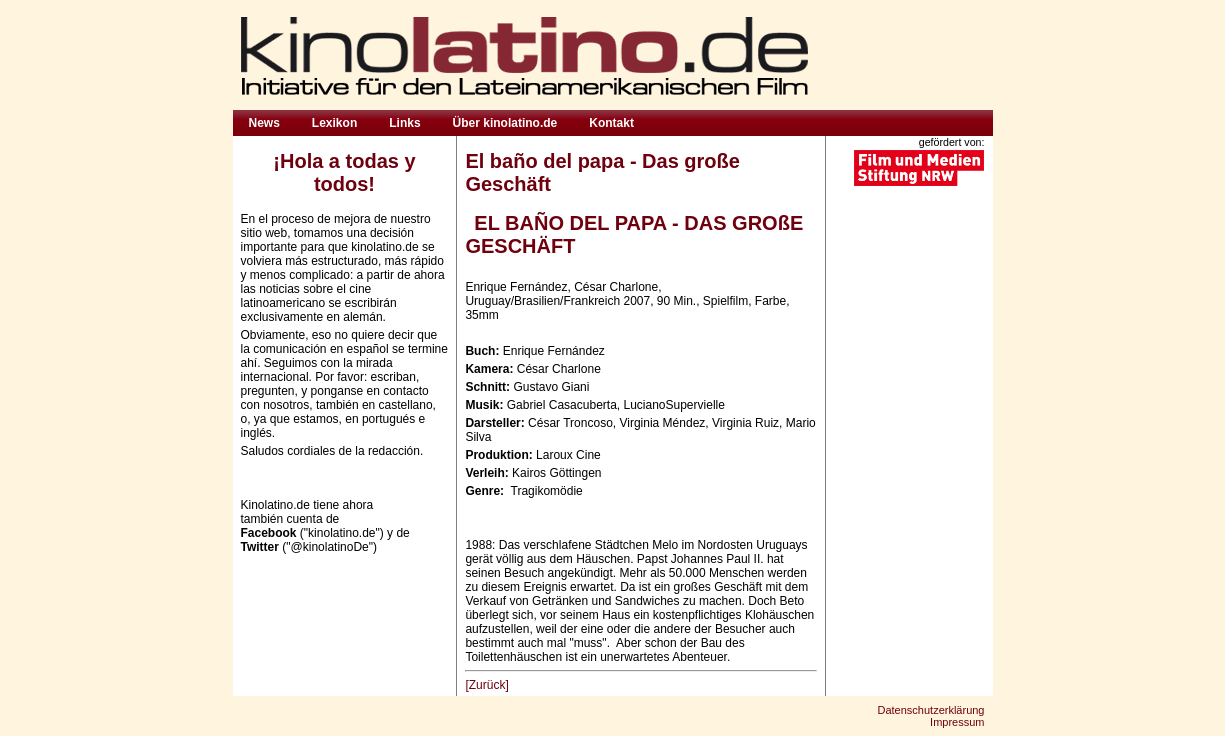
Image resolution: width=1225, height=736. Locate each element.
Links (404, 123)
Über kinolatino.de (505, 123)
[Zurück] (486, 685)
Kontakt (611, 123)
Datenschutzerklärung (930, 710)
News (264, 123)
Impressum (957, 722)
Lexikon (334, 123)
